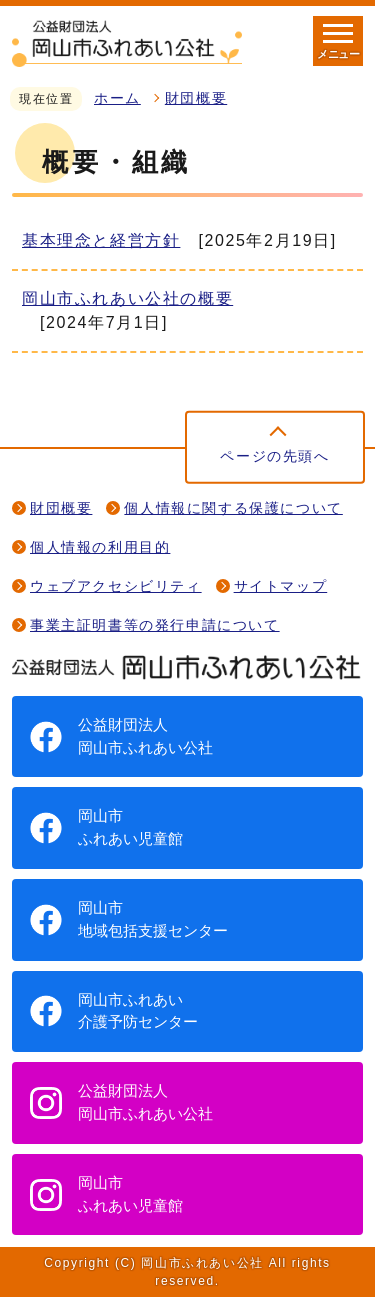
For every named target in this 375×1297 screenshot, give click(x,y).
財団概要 (196, 98)
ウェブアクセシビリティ (116, 586)
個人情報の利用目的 (100, 547)
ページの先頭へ (274, 456)
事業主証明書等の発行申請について (155, 625)
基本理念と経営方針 (101, 240)
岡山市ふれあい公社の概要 (127, 298)
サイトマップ (281, 586)
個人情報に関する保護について (233, 508)
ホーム (117, 98)
